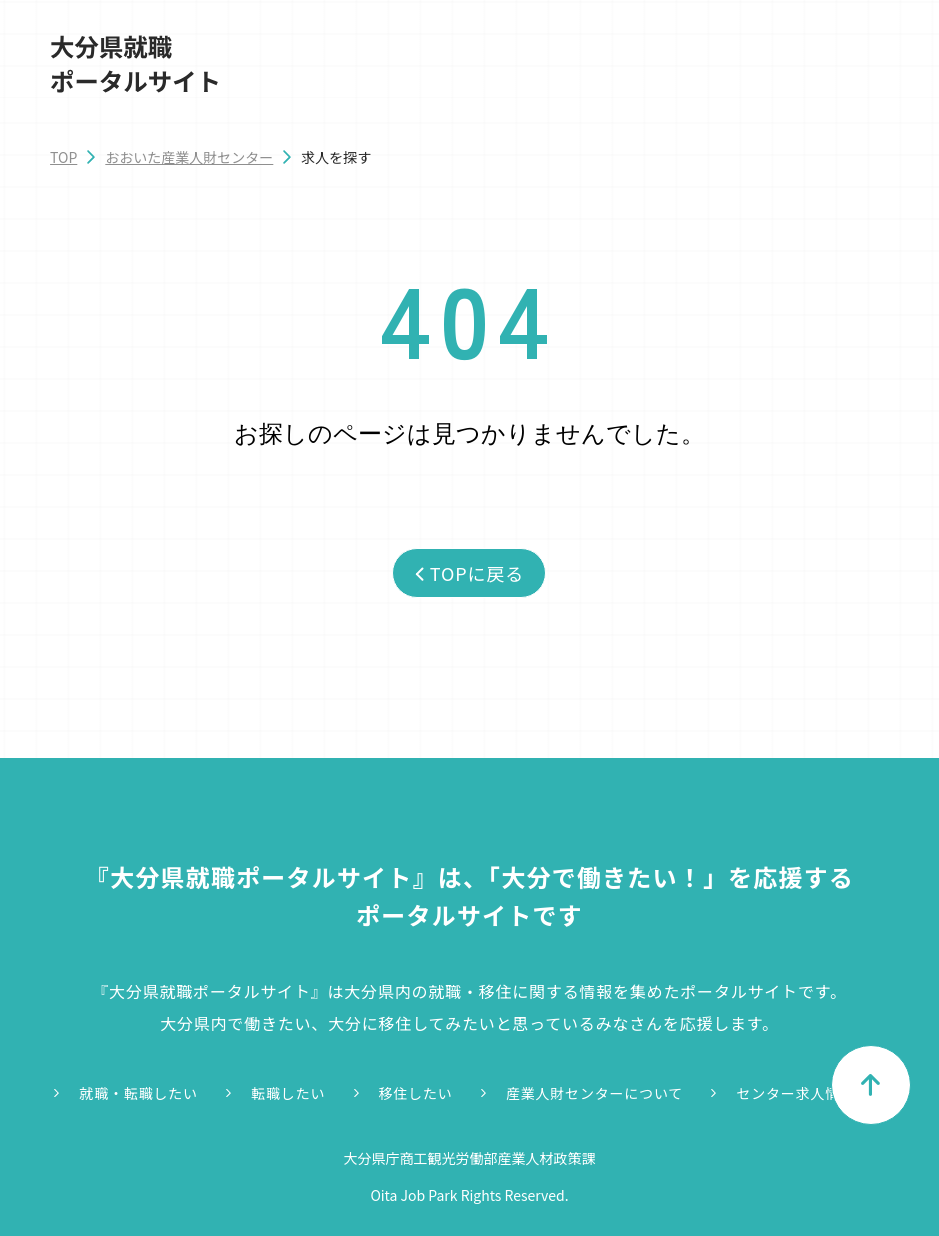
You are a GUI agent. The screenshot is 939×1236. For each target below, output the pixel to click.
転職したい (288, 1093)
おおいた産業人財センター (189, 157)
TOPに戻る (469, 573)
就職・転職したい (138, 1093)
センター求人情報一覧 (810, 1093)
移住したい (416, 1093)
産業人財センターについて (594, 1093)
